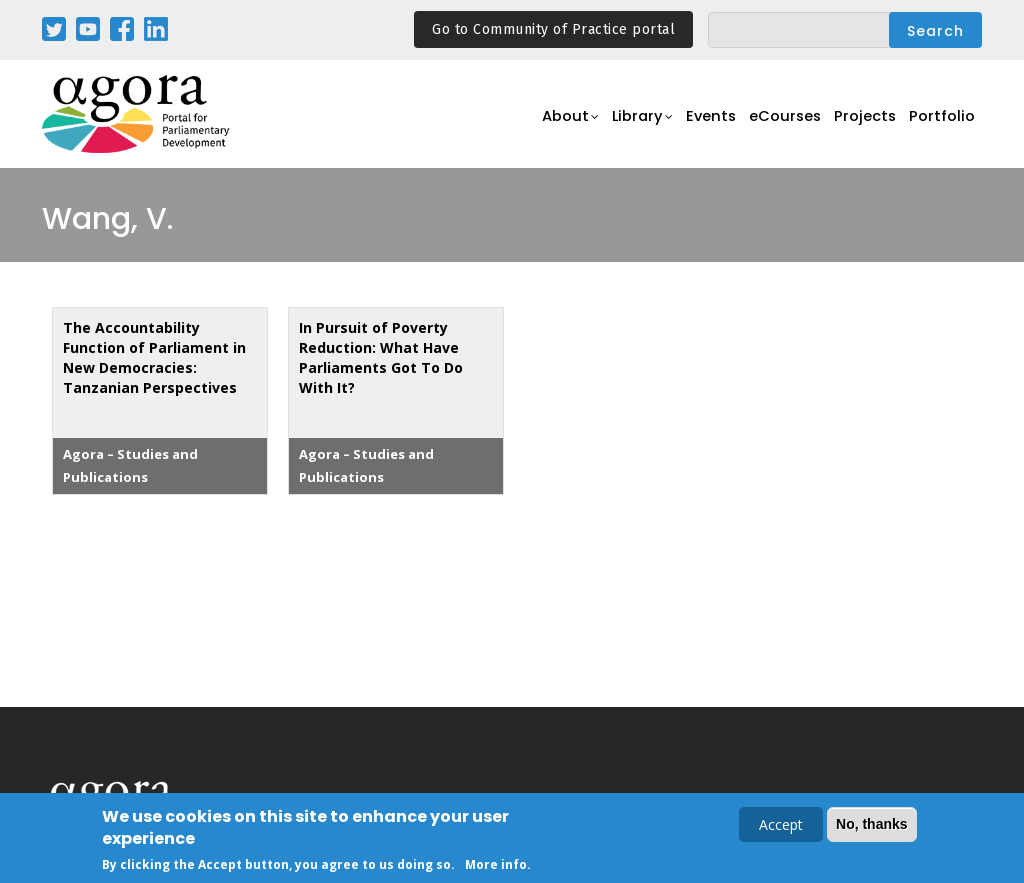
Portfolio (940, 125)
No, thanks (872, 826)
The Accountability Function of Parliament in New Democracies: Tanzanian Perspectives (154, 357)
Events (691, 125)
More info (496, 866)
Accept (781, 826)
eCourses (772, 125)
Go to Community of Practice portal (553, 29)
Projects (858, 125)
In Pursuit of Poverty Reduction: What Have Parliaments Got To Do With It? (381, 357)
